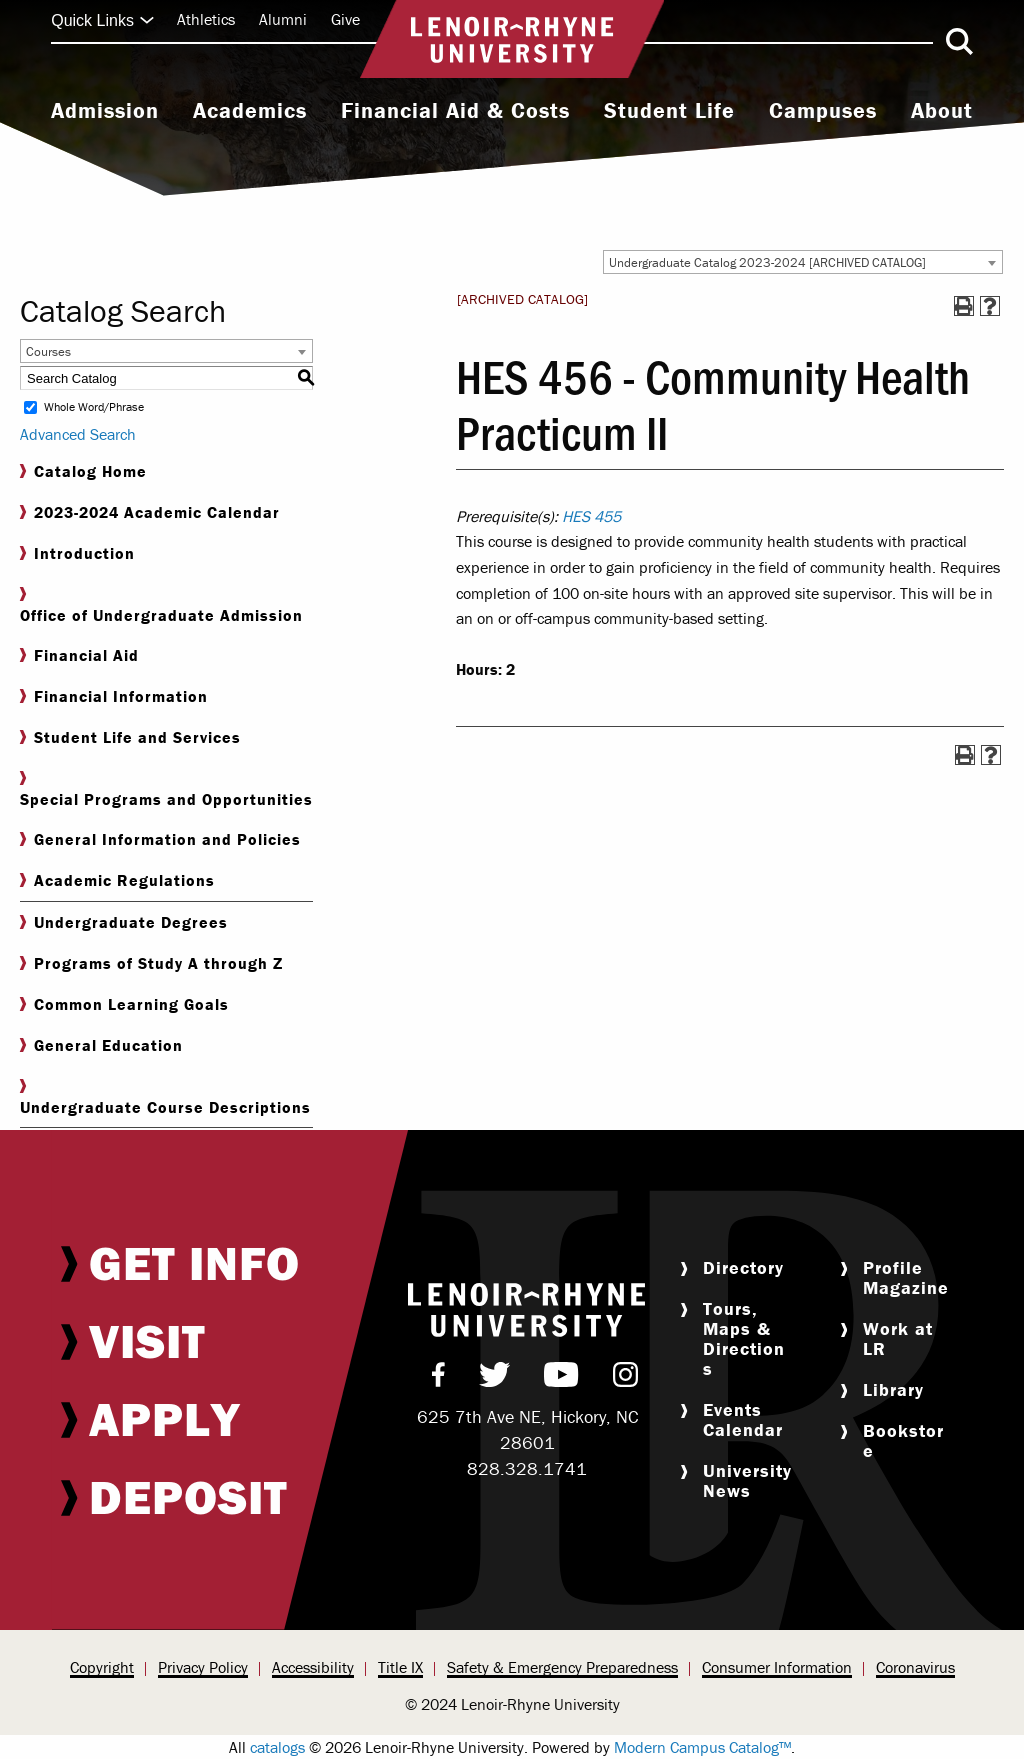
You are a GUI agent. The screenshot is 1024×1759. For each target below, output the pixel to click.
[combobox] (803, 262)
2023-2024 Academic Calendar (150, 512)
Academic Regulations (117, 880)
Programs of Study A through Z (151, 963)
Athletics (206, 19)
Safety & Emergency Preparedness (562, 1667)
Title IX (400, 1667)
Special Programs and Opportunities (166, 790)
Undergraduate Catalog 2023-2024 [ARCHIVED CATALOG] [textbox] (767, 262)
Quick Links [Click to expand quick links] (102, 20)
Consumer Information (777, 1667)
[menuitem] (105, 113)
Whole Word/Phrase (94, 407)
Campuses (823, 111)
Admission (105, 111)
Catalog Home (83, 471)
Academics (250, 111)
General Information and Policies (160, 839)
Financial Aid (79, 655)
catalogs (277, 1747)
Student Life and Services (130, 737)
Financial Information (114, 696)
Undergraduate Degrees (124, 922)
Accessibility (313, 1667)
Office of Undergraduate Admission (161, 606)
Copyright (102, 1667)
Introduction (77, 553)
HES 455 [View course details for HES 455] (591, 516)
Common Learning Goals (124, 1004)
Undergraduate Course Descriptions (165, 1098)
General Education (101, 1045)
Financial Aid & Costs (455, 111)
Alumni (283, 19)
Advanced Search (78, 434)
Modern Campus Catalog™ (702, 1747)
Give (345, 19)
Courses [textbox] (48, 351)
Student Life (669, 111)
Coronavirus (915, 1667)
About (942, 111)
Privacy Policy (203, 1667)
